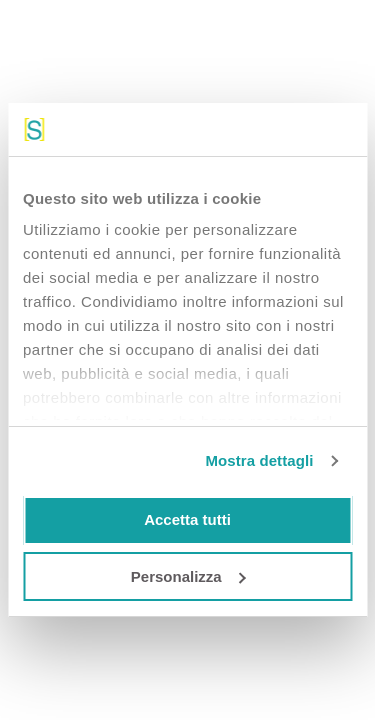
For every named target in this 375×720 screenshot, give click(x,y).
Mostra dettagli (259, 460)
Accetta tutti (187, 519)
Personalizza (188, 576)
